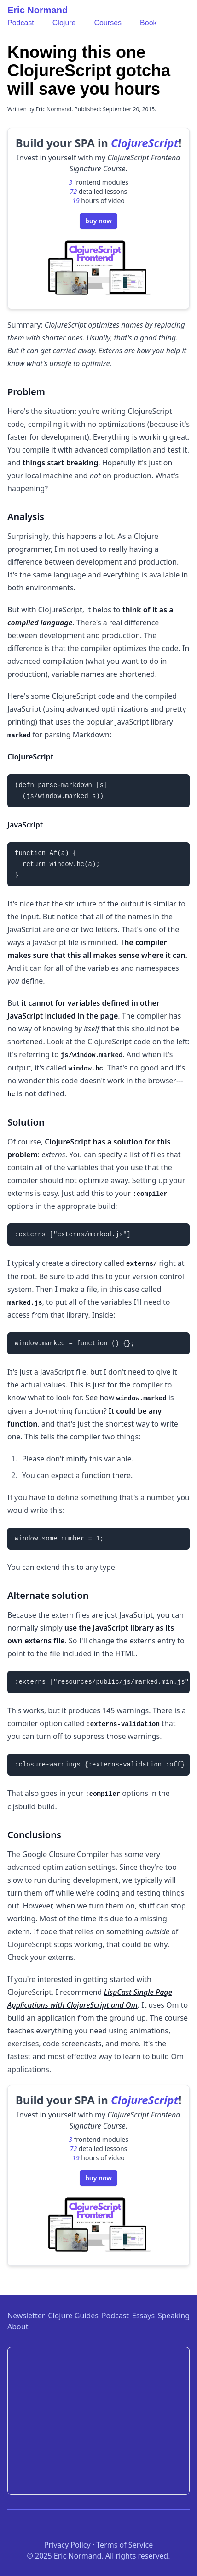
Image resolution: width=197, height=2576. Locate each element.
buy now (98, 220)
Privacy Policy (67, 2545)
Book (148, 23)
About (17, 2326)
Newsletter (26, 2315)
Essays (143, 2315)
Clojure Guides (73, 2315)
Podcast (20, 23)
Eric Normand (37, 10)
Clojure (64, 23)
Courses (108, 23)
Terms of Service (124, 2545)
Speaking (174, 2315)
